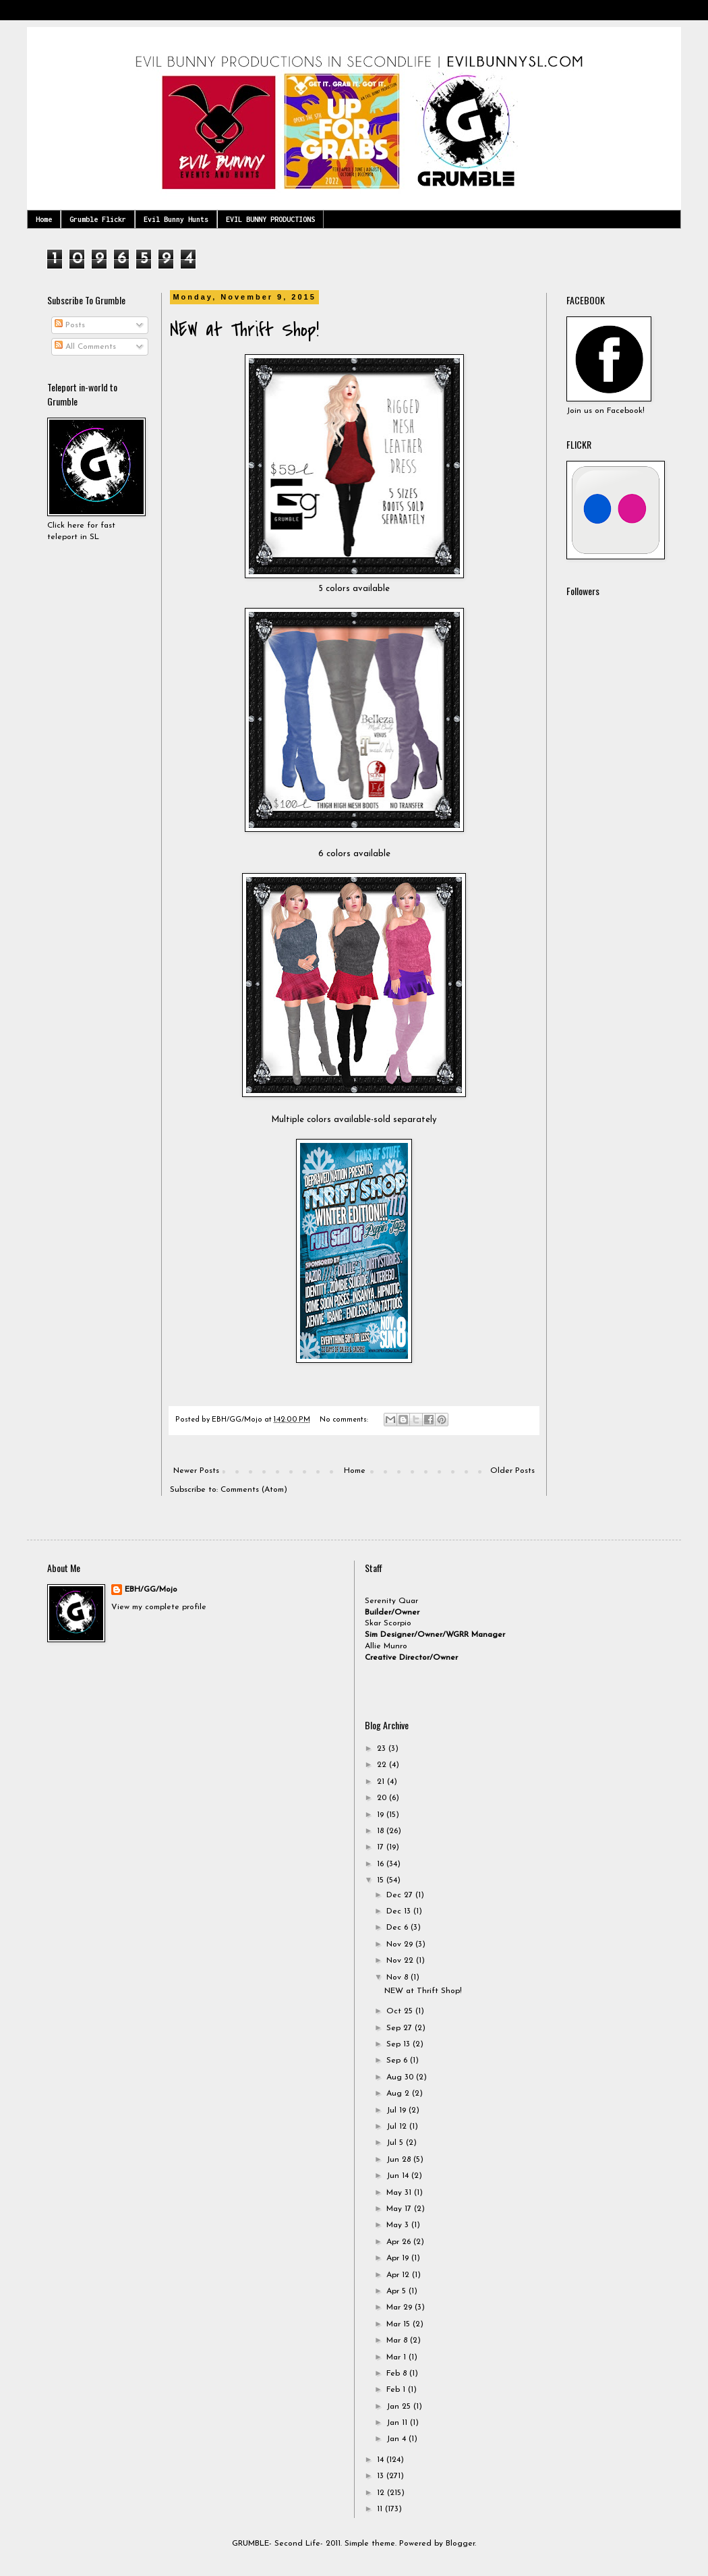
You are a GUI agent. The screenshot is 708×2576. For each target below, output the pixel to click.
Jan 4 (397, 2439)
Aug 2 (399, 2094)
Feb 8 (397, 2374)
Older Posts (512, 1471)
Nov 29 (400, 1944)
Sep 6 (398, 2060)
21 (382, 1782)
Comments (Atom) (253, 1490)
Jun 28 (399, 2160)
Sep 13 (399, 2044)
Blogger (460, 2544)
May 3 (398, 2225)
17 (381, 1847)
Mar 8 (398, 2340)
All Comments (85, 347)
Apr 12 (399, 2275)
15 (381, 1880)
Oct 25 (400, 2011)
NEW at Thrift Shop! (244, 329)
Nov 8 (398, 1977)
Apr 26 (399, 2242)
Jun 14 (398, 2176)
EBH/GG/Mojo (151, 1590)
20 (383, 1798)
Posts (70, 325)
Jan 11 (398, 2423)
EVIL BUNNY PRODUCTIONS (270, 219)
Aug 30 (401, 2077)
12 (382, 2493)
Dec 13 (399, 1911)
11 (381, 2509)
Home (44, 219)
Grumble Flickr (97, 219)
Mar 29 (400, 2307)
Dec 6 (398, 1928)
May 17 (400, 2209)
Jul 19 (397, 2110)
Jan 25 (399, 2407)
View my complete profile (158, 1607)
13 (381, 2476)
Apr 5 (397, 2291)
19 (381, 1815)
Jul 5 (396, 2143)
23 (382, 1749)
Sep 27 (400, 2028)
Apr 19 (398, 2258)
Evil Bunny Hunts (176, 219)
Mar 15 (399, 2324)
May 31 (400, 2193)
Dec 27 (400, 1895)
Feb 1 (397, 2390)
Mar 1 (397, 2357)
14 (381, 2460)
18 (381, 1831)
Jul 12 (397, 2127)
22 (383, 1765)
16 (381, 1864)
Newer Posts (196, 1471)
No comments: (345, 1420)
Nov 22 (401, 1961)
